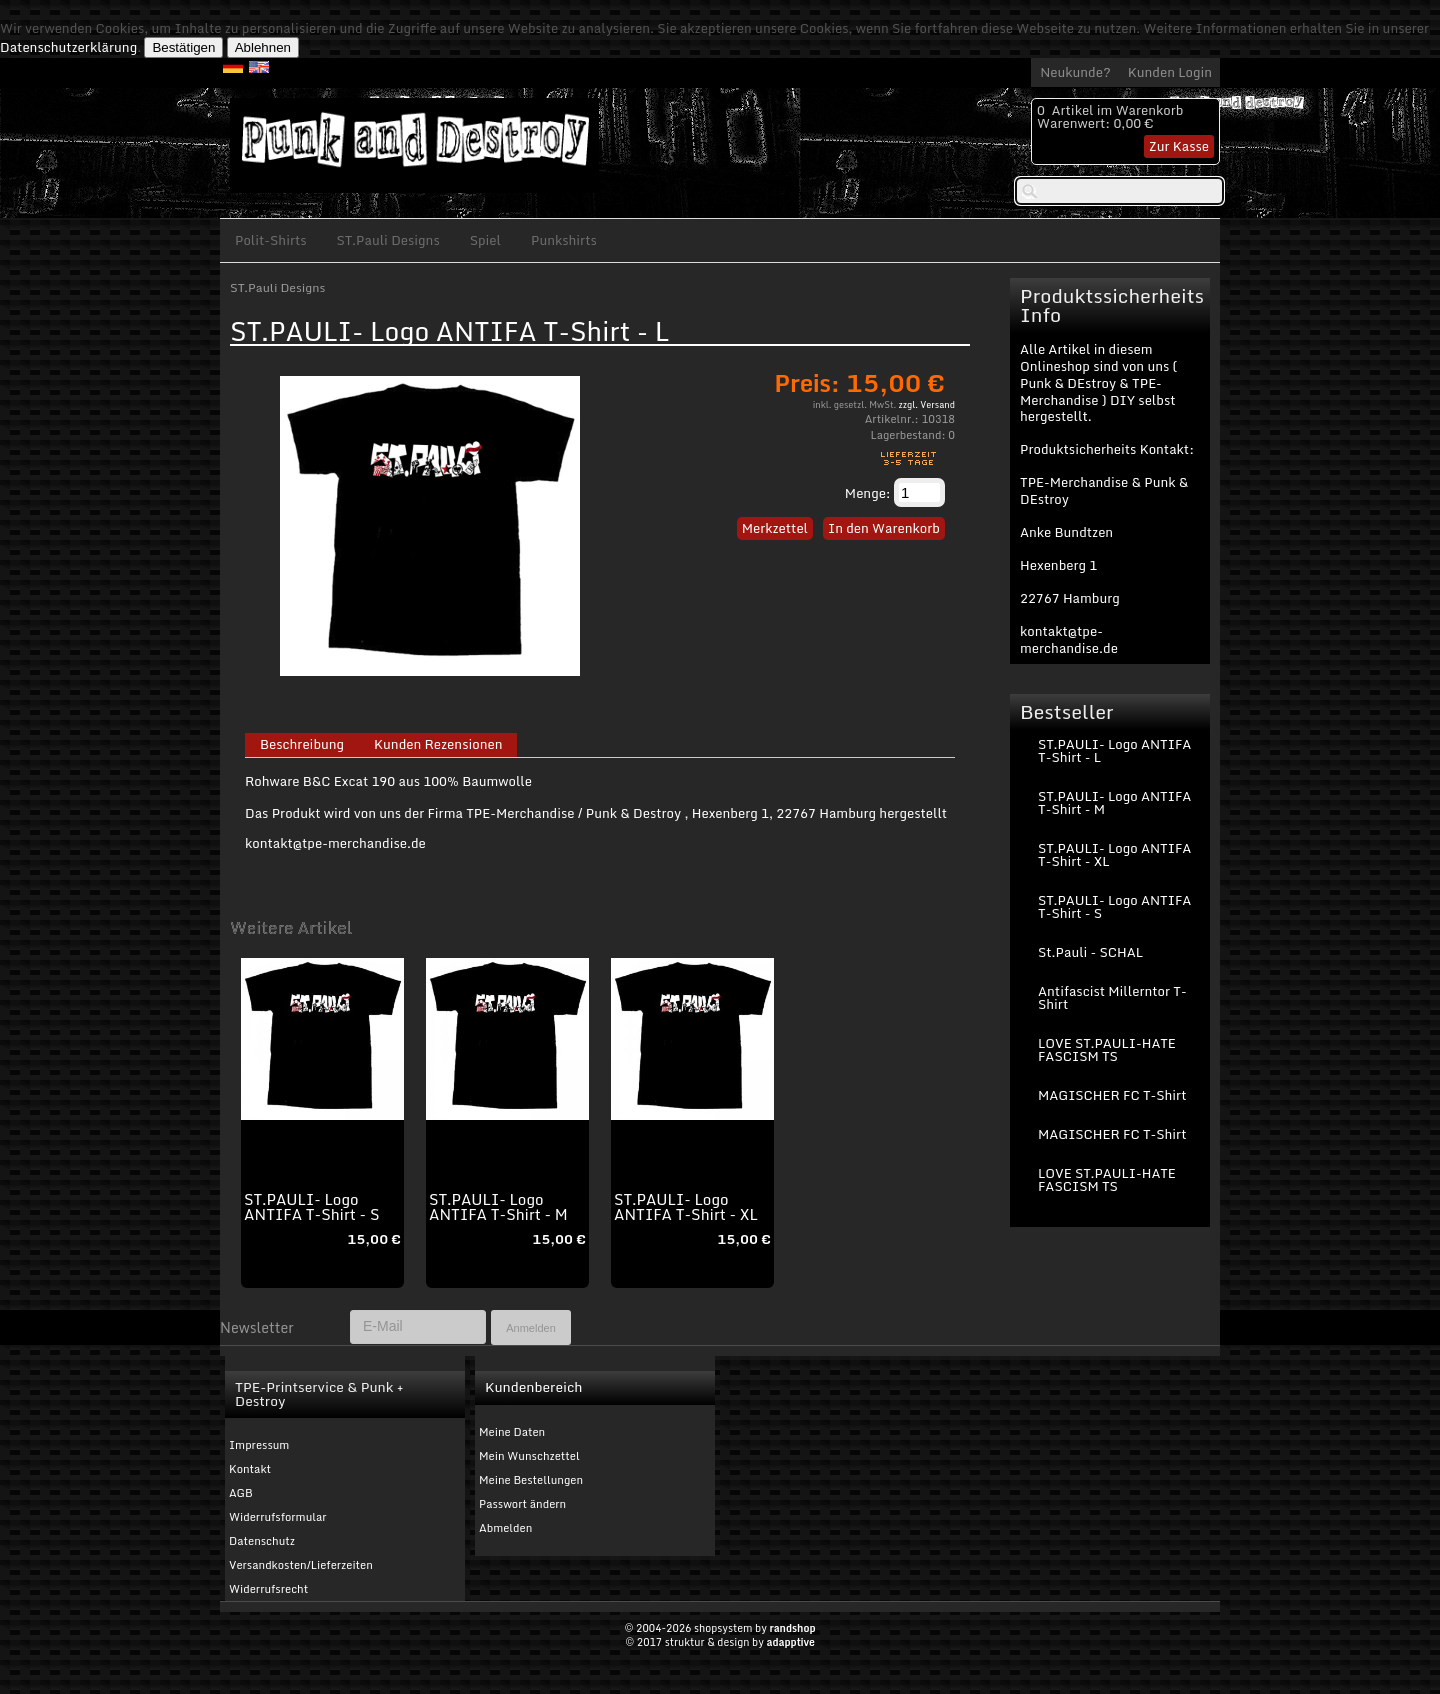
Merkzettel (775, 528)
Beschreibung (302, 745)
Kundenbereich (533, 1387)
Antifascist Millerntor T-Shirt (1112, 997)
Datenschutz (262, 1541)
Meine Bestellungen (531, 1480)
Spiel (485, 240)
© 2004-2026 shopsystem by (719, 1628)
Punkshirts (564, 240)
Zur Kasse (1179, 146)
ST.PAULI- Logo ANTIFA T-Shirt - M (498, 1206)
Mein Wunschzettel (529, 1456)
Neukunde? (1075, 72)
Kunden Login (1170, 72)
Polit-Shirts (271, 240)
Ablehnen (263, 47)
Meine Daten (512, 1432)
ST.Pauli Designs (388, 240)
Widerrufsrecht (268, 1589)
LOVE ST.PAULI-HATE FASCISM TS (1107, 1049)
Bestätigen (183, 47)
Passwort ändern (522, 1504)
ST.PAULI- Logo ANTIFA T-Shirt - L (1114, 750)
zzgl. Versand (927, 404)
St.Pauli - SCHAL (1090, 952)
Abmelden (505, 1528)
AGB (241, 1493)
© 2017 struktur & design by (720, 1642)
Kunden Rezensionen (438, 745)
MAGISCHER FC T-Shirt (1112, 1095)
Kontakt (250, 1469)
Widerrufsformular (278, 1517)
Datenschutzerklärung (68, 47)
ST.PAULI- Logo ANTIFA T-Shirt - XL (686, 1206)
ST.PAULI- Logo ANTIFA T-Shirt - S (311, 1206)
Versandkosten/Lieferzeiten (301, 1565)
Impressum (259, 1445)
